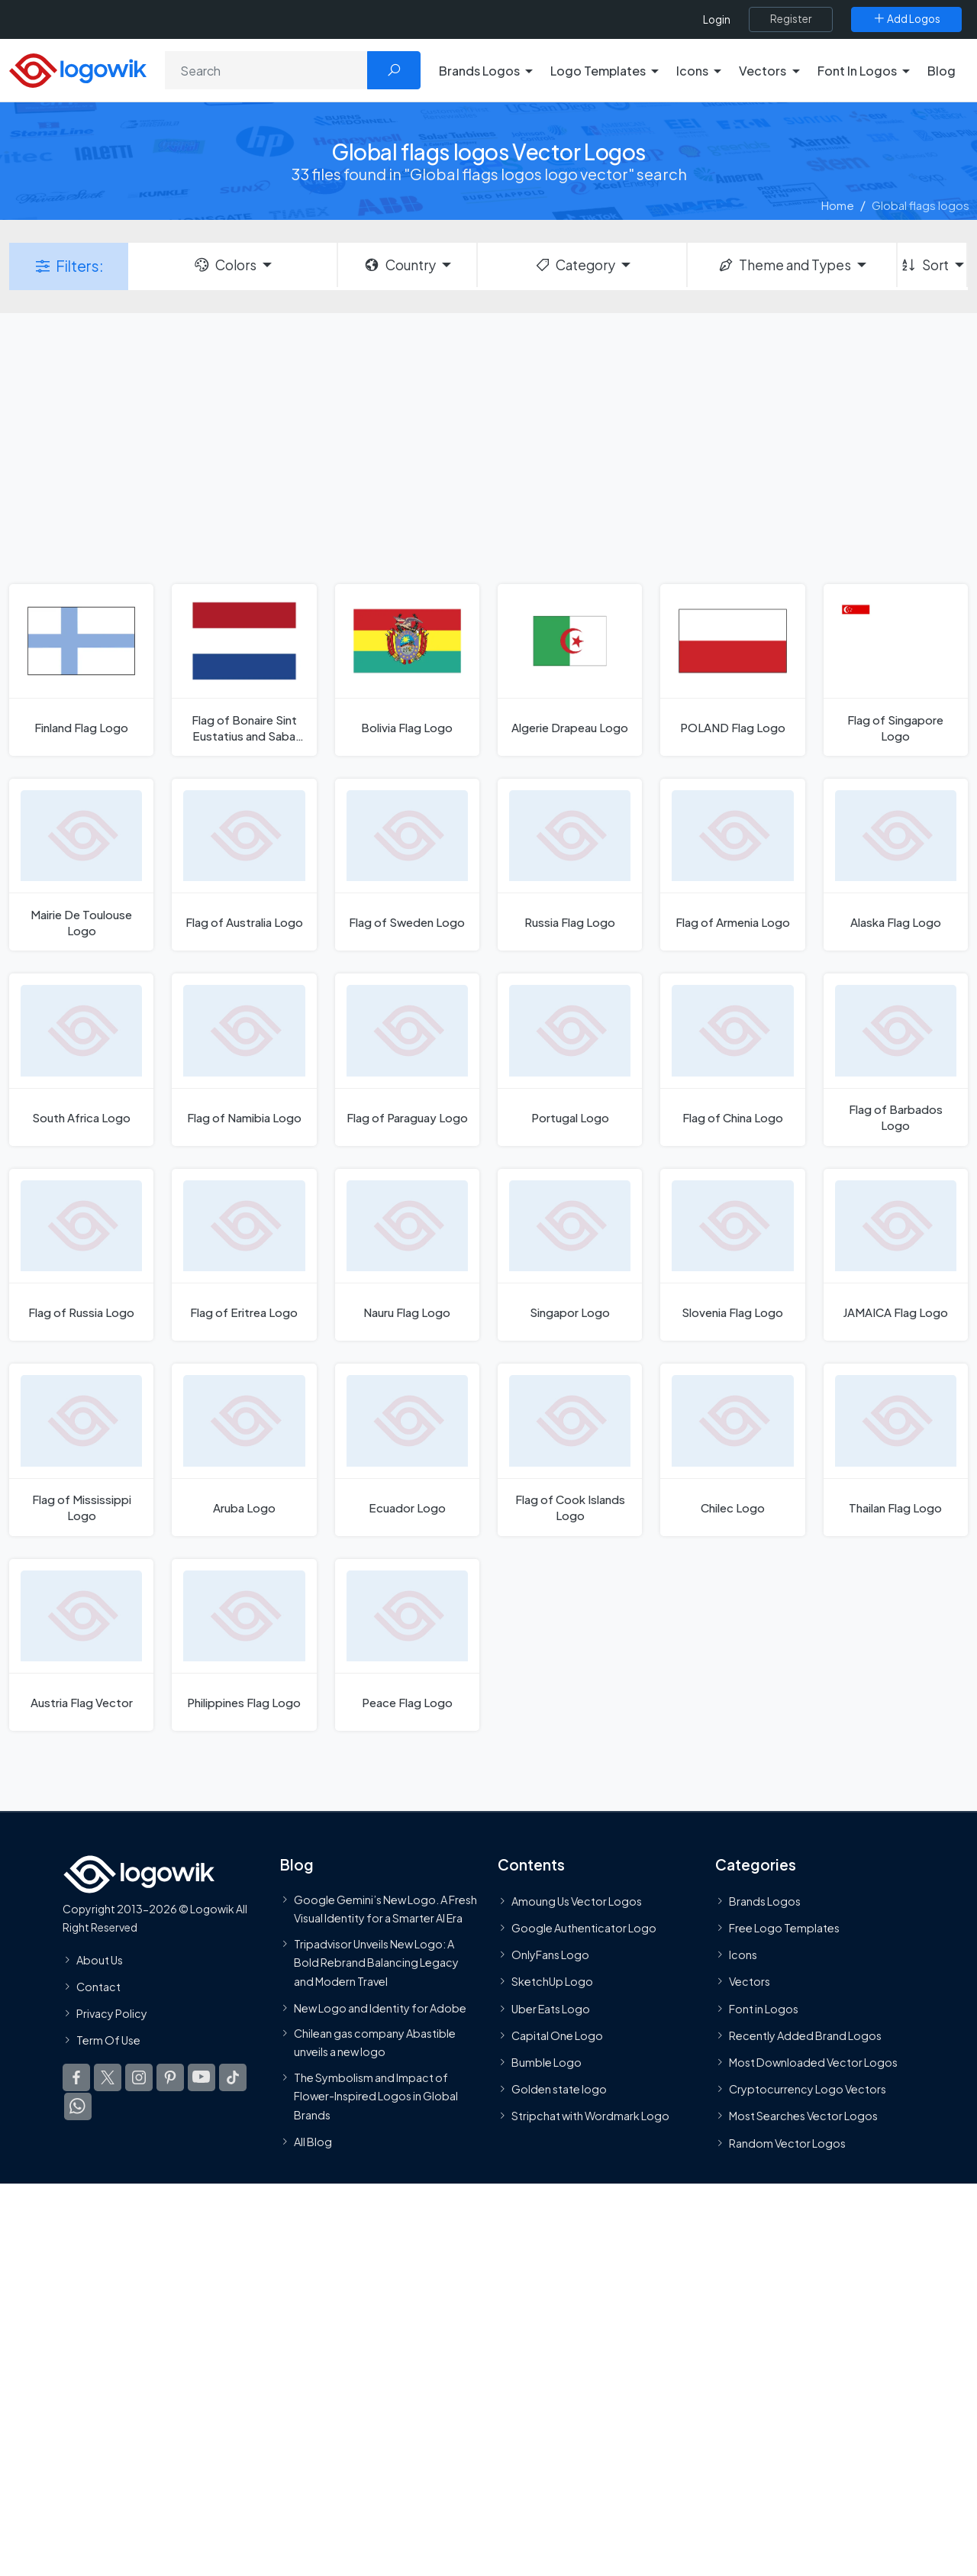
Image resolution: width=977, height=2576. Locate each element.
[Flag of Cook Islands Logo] (570, 1449)
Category (574, 265)
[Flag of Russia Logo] (81, 1255)
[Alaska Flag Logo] (896, 865)
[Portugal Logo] (570, 1059)
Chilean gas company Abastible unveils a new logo (375, 2042)
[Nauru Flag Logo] (407, 1255)
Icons (743, 1954)
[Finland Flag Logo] (81, 670)
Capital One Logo (557, 2035)
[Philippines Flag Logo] (244, 1645)
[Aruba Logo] (244, 1449)
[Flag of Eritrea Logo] (244, 1255)
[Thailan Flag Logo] (896, 1449)
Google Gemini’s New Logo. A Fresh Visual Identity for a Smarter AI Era (385, 1909)
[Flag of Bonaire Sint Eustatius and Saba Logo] (244, 670)
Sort (924, 265)
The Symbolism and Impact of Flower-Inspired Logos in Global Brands (376, 2096)
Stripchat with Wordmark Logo (590, 2115)
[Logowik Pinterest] (170, 2077)
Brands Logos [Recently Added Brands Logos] (765, 1901)
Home (837, 205)
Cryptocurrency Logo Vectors (807, 2089)
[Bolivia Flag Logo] (407, 670)
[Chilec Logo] (732, 1449)
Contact (98, 1986)
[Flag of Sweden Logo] (407, 865)
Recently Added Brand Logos (805, 2035)
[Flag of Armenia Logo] (732, 865)
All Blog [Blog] (313, 2141)
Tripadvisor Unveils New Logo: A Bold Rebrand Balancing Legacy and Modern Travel (376, 1962)
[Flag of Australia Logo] (244, 865)
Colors (224, 265)
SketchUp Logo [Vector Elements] (552, 1981)
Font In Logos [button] (857, 71)
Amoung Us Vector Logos (576, 1901)
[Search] (266, 70)
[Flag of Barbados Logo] (896, 1059)
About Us (99, 1960)
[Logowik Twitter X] (107, 2077)
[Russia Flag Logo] (570, 865)
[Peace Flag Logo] (407, 1645)
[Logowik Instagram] (139, 2077)
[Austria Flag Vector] (81, 1645)
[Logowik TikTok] (233, 2077)
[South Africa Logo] (81, 1059)
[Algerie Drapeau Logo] (570, 670)
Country (399, 265)
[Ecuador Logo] (407, 1449)
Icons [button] (692, 71)
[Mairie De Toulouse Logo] (81, 865)
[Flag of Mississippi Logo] (81, 1449)
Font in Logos (763, 2009)
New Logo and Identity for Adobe (380, 2008)
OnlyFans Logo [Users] (550, 1954)
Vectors (749, 1981)
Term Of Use (108, 2040)
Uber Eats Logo (550, 2009)
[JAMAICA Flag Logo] (896, 1255)
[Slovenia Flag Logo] (732, 1255)
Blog (941, 71)
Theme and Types (784, 265)
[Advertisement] (488, 447)
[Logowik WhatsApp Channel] (78, 2106)
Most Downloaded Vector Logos (813, 2062)
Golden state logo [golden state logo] (559, 2089)
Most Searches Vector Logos (803, 2115)
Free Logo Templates (784, 1928)
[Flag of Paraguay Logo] (407, 1059)
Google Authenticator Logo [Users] (583, 1928)
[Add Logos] (906, 19)
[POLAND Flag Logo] (732, 670)
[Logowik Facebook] (76, 2077)
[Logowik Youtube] (201, 2077)
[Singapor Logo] (570, 1255)
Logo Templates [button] (598, 71)
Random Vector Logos (787, 2143)
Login (716, 19)
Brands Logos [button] (479, 71)
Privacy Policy (111, 2013)
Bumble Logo (546, 2062)
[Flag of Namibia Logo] (244, 1059)
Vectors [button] (762, 71)
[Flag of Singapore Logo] (896, 670)
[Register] (791, 19)
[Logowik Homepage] (78, 68)
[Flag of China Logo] (732, 1059)
